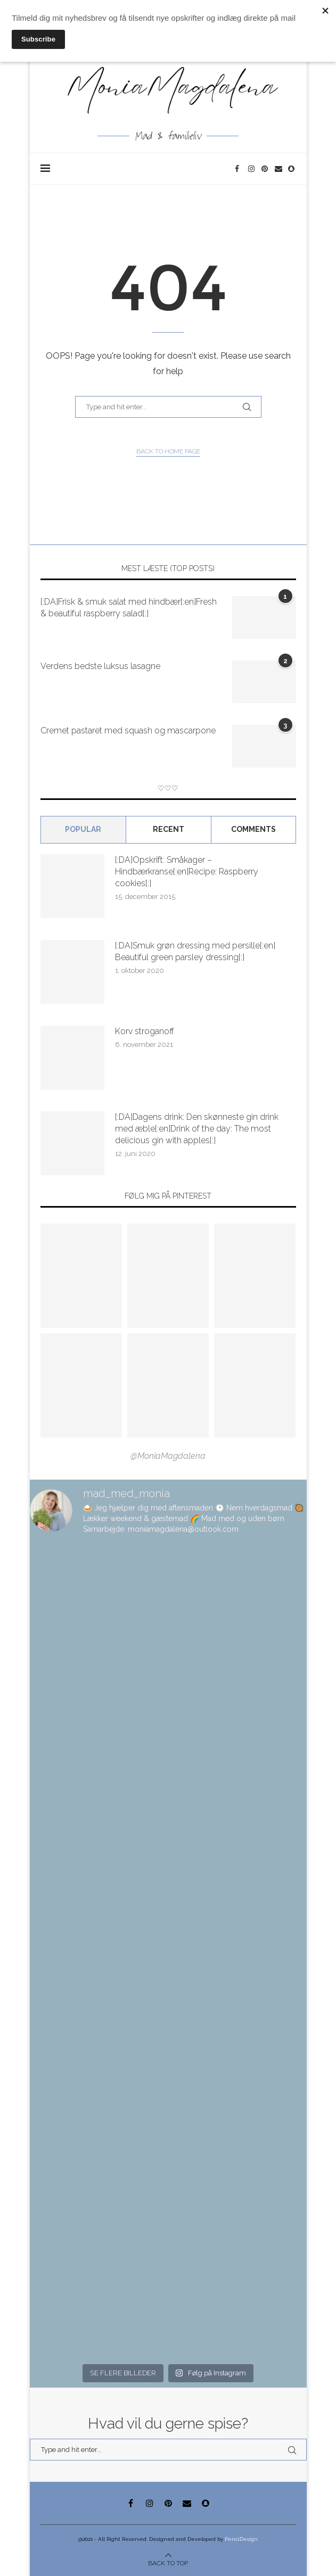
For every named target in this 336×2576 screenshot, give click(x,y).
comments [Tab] (253, 829)
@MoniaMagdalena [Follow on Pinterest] (168, 1456)
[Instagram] (252, 168)
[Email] (279, 168)
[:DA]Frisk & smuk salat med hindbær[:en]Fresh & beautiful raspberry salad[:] (128, 607)
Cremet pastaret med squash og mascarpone (128, 730)
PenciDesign (241, 2539)
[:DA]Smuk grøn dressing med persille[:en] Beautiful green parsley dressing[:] (195, 951)
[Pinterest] (265, 168)
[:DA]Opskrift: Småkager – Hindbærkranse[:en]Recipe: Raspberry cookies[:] (186, 872)
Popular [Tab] (83, 829)
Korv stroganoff (144, 1031)
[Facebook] (239, 168)
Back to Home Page (168, 451)
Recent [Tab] (168, 829)
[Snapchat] (292, 168)
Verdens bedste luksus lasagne (100, 666)
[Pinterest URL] (81, 1276)
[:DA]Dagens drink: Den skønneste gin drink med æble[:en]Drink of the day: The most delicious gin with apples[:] (196, 1129)
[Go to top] (168, 2562)
